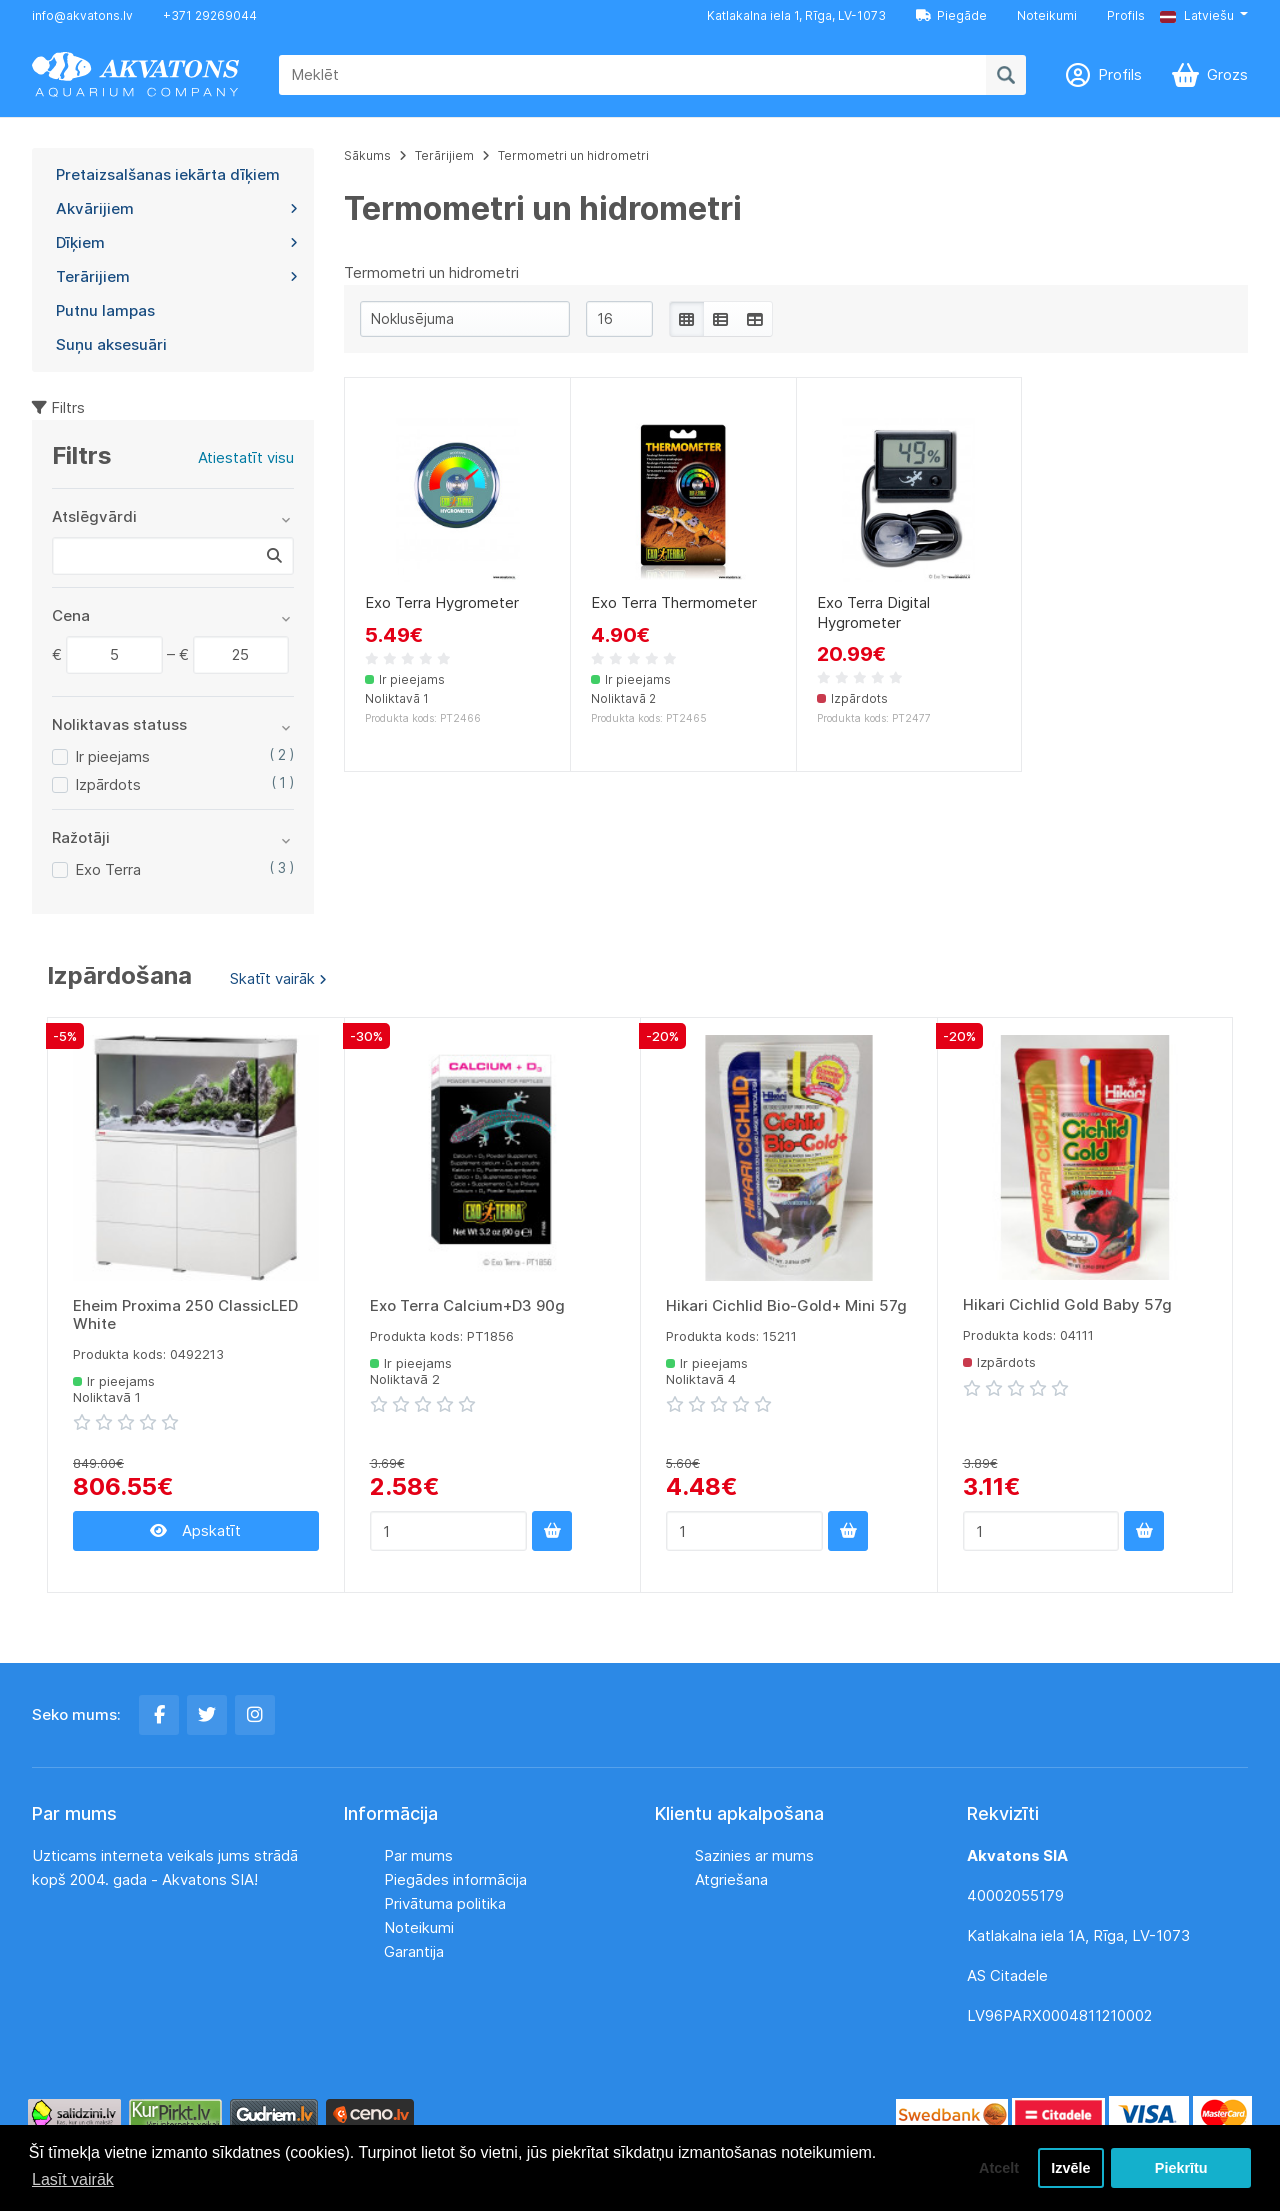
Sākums (367, 155)
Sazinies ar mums (754, 1855)
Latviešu (1197, 15)
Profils (1126, 15)
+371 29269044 (210, 15)
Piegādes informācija (455, 1879)
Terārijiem (177, 276)
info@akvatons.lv (82, 15)
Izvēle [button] (1070, 2168)
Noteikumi (1047, 15)
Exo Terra (108, 869)
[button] (1204, 16)
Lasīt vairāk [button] (73, 2179)
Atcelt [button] (999, 2168)
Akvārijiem (177, 208)
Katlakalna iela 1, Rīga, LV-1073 (796, 15)
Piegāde (951, 15)
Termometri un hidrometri (573, 155)
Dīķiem (177, 242)
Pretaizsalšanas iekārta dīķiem (168, 174)
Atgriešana (731, 1879)
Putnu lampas (105, 310)
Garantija (414, 1951)
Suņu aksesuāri (111, 344)
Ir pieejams (112, 756)
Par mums (418, 1855)
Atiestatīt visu (246, 457)
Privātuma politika (445, 1903)
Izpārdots (108, 784)
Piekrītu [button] (1181, 2168)
